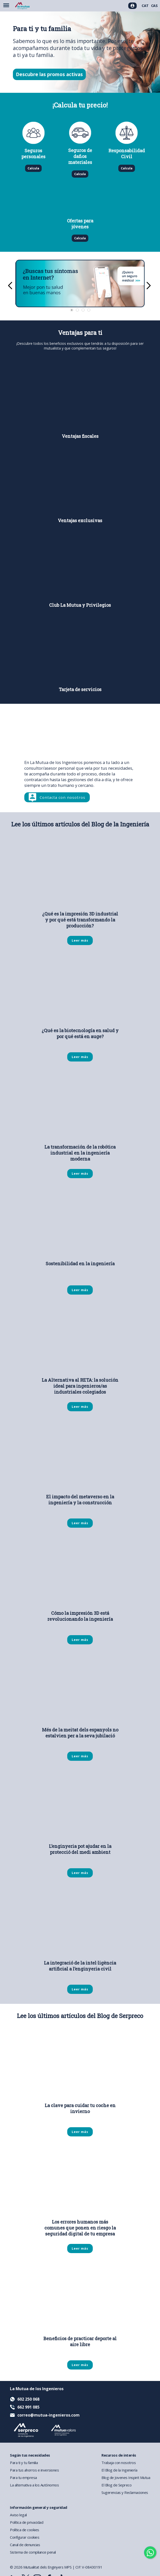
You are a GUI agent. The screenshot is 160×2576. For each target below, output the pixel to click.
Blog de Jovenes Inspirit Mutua (125, 2477)
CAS (154, 5)
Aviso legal (18, 2514)
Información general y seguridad (38, 2507)
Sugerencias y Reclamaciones (124, 2492)
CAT (145, 5)
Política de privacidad (26, 2522)
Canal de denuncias (25, 2544)
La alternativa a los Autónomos (34, 2484)
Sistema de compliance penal (33, 2552)
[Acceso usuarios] (132, 5)
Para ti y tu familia (24, 2462)
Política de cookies (24, 2529)
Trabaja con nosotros (118, 2462)
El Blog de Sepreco (116, 2484)
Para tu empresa (23, 2477)
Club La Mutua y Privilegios (80, 605)
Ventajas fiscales (80, 436)
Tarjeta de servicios (80, 689)
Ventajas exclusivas (80, 520)
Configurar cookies (24, 2537)
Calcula (33, 168)
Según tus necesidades (30, 2455)
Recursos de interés (118, 2455)
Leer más (80, 940)
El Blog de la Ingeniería (119, 2470)
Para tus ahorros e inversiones (34, 2470)
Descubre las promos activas (49, 74)
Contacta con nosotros (62, 797)
